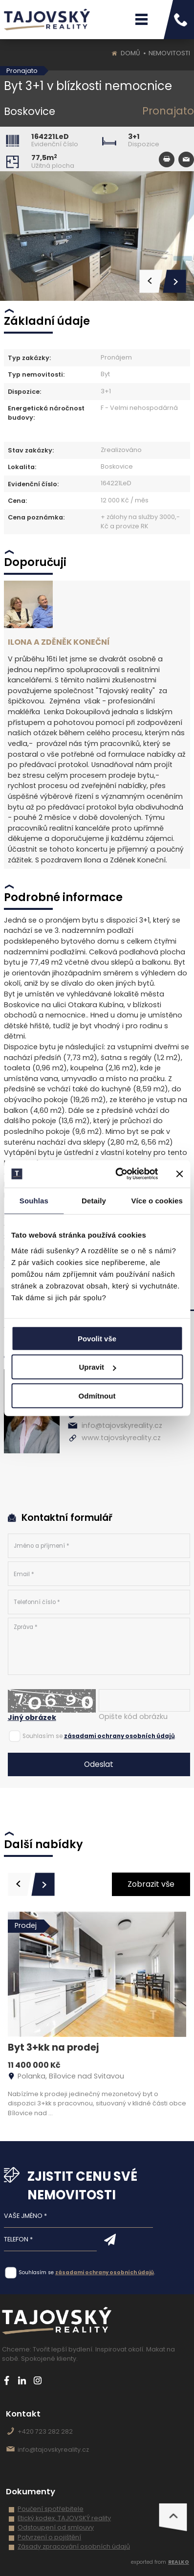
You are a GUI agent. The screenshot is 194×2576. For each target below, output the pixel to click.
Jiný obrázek (32, 1717)
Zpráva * (99, 1646)
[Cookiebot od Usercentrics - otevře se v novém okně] (118, 1174)
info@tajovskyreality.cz (122, 1425)
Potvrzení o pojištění (49, 2537)
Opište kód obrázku (133, 1716)
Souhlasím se (42, 1736)
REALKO (178, 2562)
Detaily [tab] (94, 1200)
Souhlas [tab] (34, 1200)
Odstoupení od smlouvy (56, 2527)
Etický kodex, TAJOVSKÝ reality (64, 2518)
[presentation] (19, 1884)
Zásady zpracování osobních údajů (74, 2546)
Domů (130, 53)
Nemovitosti (169, 53)
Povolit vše (97, 1338)
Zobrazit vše (151, 1884)
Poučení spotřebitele (51, 2509)
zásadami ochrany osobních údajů (119, 1736)
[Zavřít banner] (179, 1174)
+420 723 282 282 (45, 2431)
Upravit (97, 1367)
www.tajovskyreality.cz (121, 1438)
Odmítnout (97, 1395)
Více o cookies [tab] (157, 1200)
